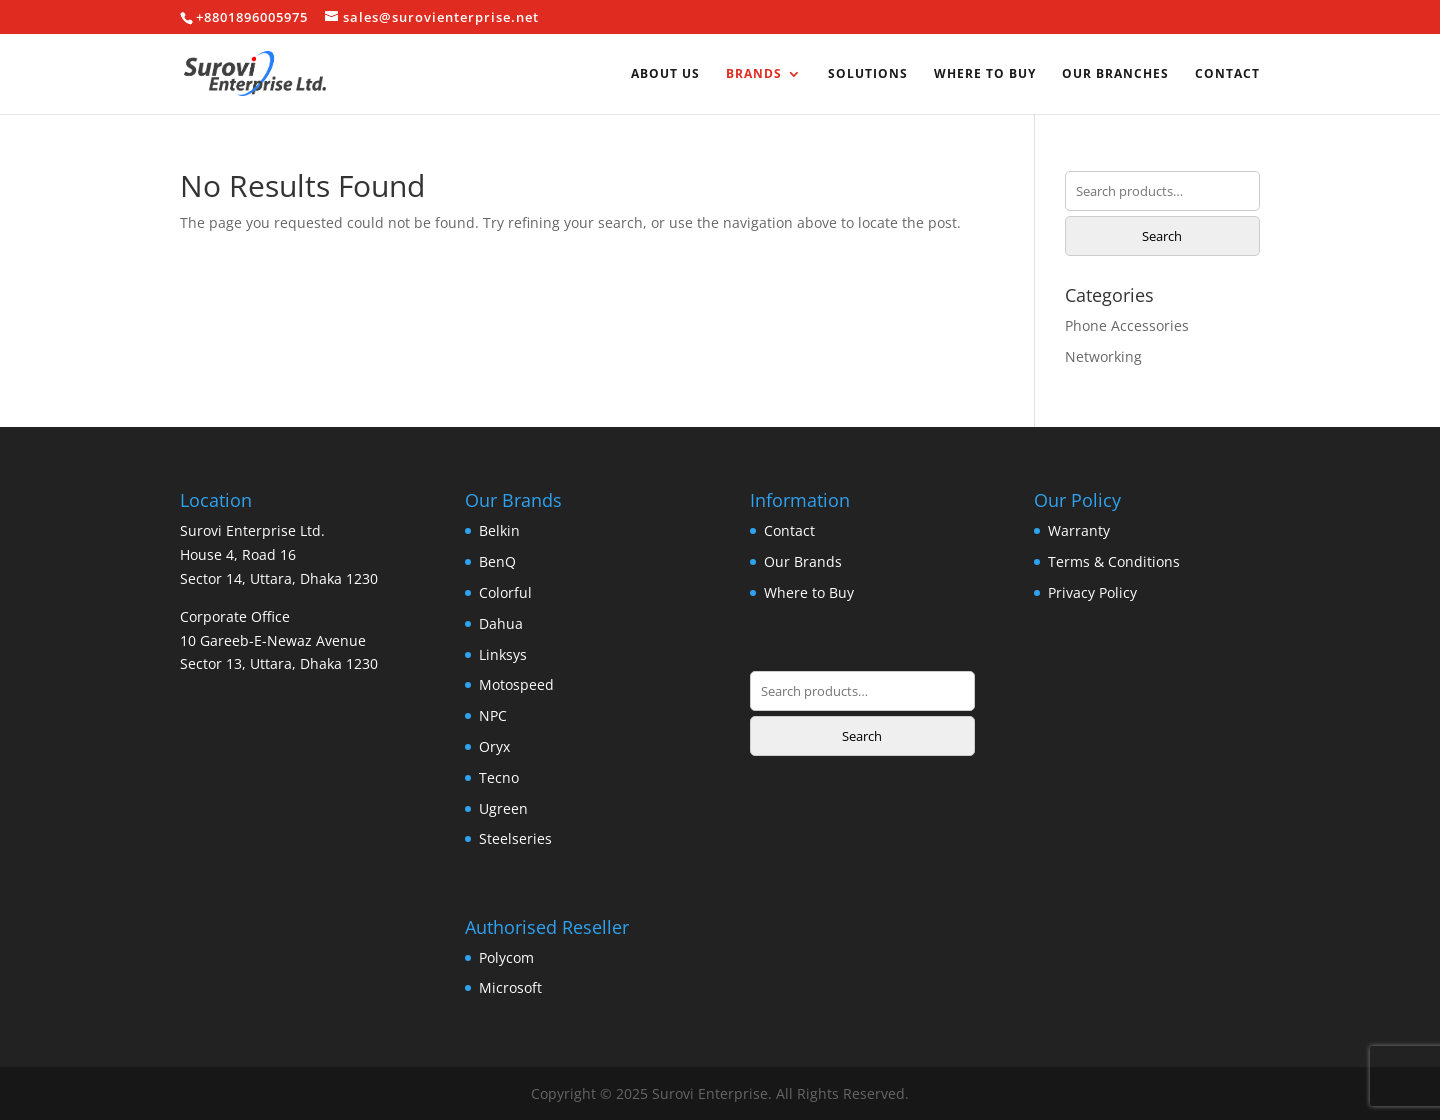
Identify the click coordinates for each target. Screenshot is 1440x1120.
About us (665, 74)
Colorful (505, 592)
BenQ (497, 561)
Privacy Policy (1092, 592)
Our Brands (803, 561)
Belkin (499, 530)
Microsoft (510, 987)
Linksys (503, 654)
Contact (1227, 74)
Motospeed (516, 684)
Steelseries (515, 838)
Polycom (506, 957)
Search (1162, 236)
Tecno (499, 777)
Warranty (1079, 530)
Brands (754, 74)
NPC (493, 715)
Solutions (868, 74)
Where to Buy (985, 74)
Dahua (501, 623)
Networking (1103, 356)
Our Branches (1115, 74)
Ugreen (503, 808)
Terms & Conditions (1114, 561)
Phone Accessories (1127, 325)
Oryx (494, 746)
